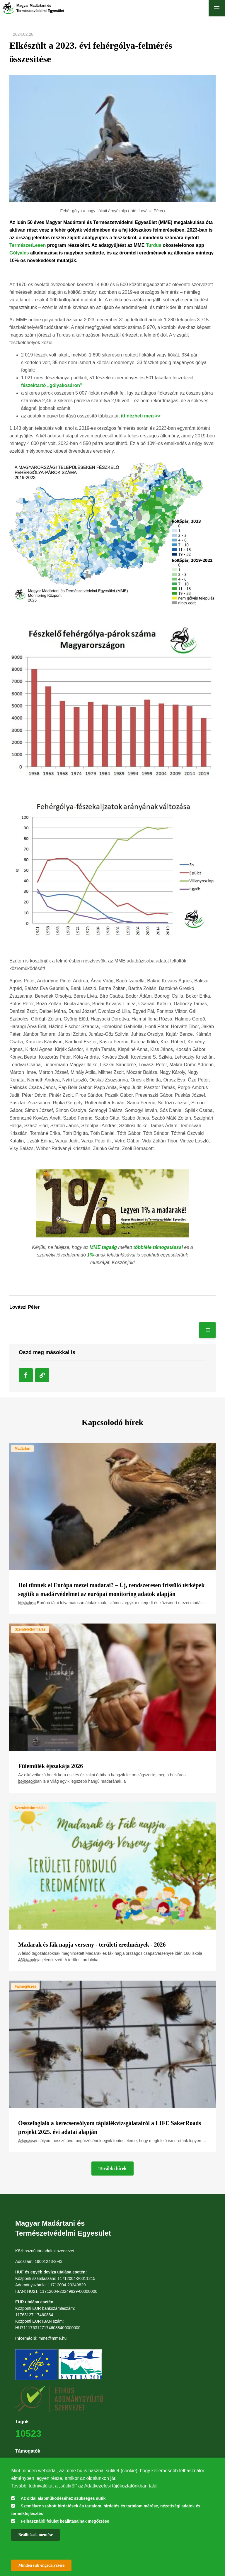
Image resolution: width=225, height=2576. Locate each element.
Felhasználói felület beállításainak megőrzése (65, 2521)
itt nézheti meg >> (141, 415)
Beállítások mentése (35, 2535)
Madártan (22, 1448)
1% (90, 1254)
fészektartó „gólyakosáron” (51, 385)
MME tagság (103, 1247)
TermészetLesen (27, 245)
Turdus (153, 245)
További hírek (112, 2168)
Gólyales (19, 252)
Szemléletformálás (30, 1629)
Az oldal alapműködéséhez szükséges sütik (63, 2498)
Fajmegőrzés (25, 1986)
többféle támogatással (158, 1247)
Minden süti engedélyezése (41, 2565)
